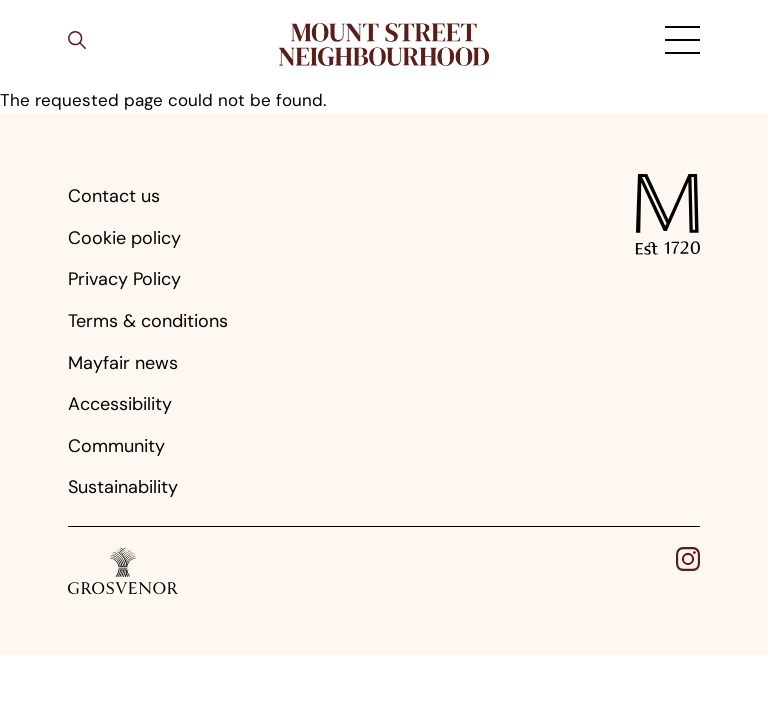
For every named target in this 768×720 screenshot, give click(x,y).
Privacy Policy (124, 279)
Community (116, 446)
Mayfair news (123, 363)
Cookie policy (124, 238)
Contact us (114, 196)
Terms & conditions (148, 321)
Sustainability (123, 487)
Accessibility (120, 404)
